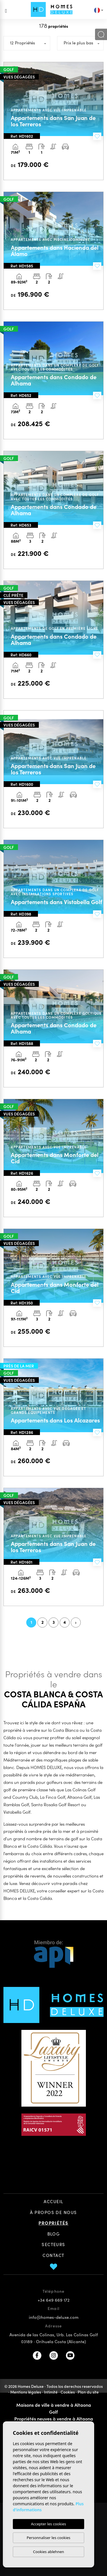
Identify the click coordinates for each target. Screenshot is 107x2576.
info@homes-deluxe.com (53, 2317)
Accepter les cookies (48, 2523)
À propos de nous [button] (53, 2212)
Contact (53, 2255)
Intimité (51, 2392)
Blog (53, 2234)
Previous (8, 99)
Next (99, 99)
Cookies (67, 2392)
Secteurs (53, 2244)
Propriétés (53, 2223)
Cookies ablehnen (48, 2551)
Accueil (53, 2201)
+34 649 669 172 (54, 2300)
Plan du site (88, 2392)
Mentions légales (25, 2392)
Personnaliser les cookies (48, 2537)
